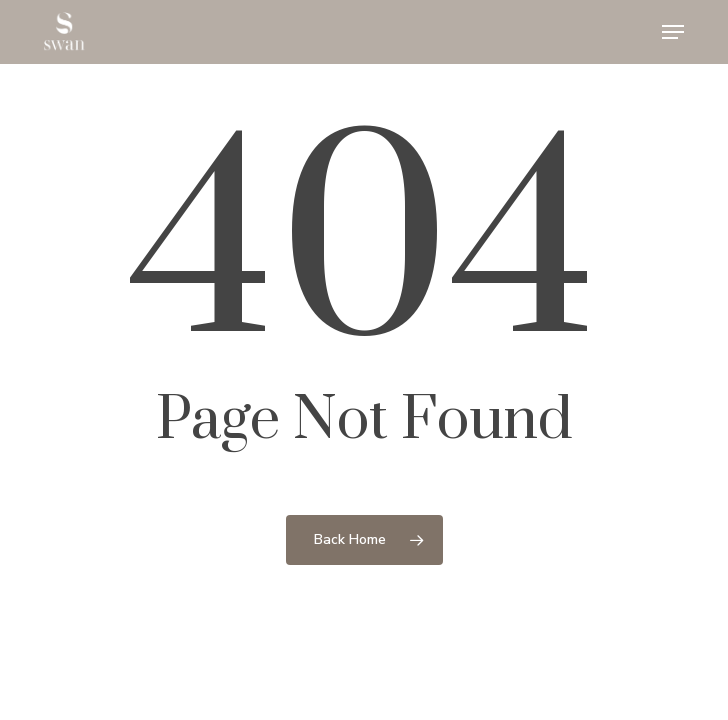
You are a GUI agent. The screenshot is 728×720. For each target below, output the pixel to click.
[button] (673, 32)
